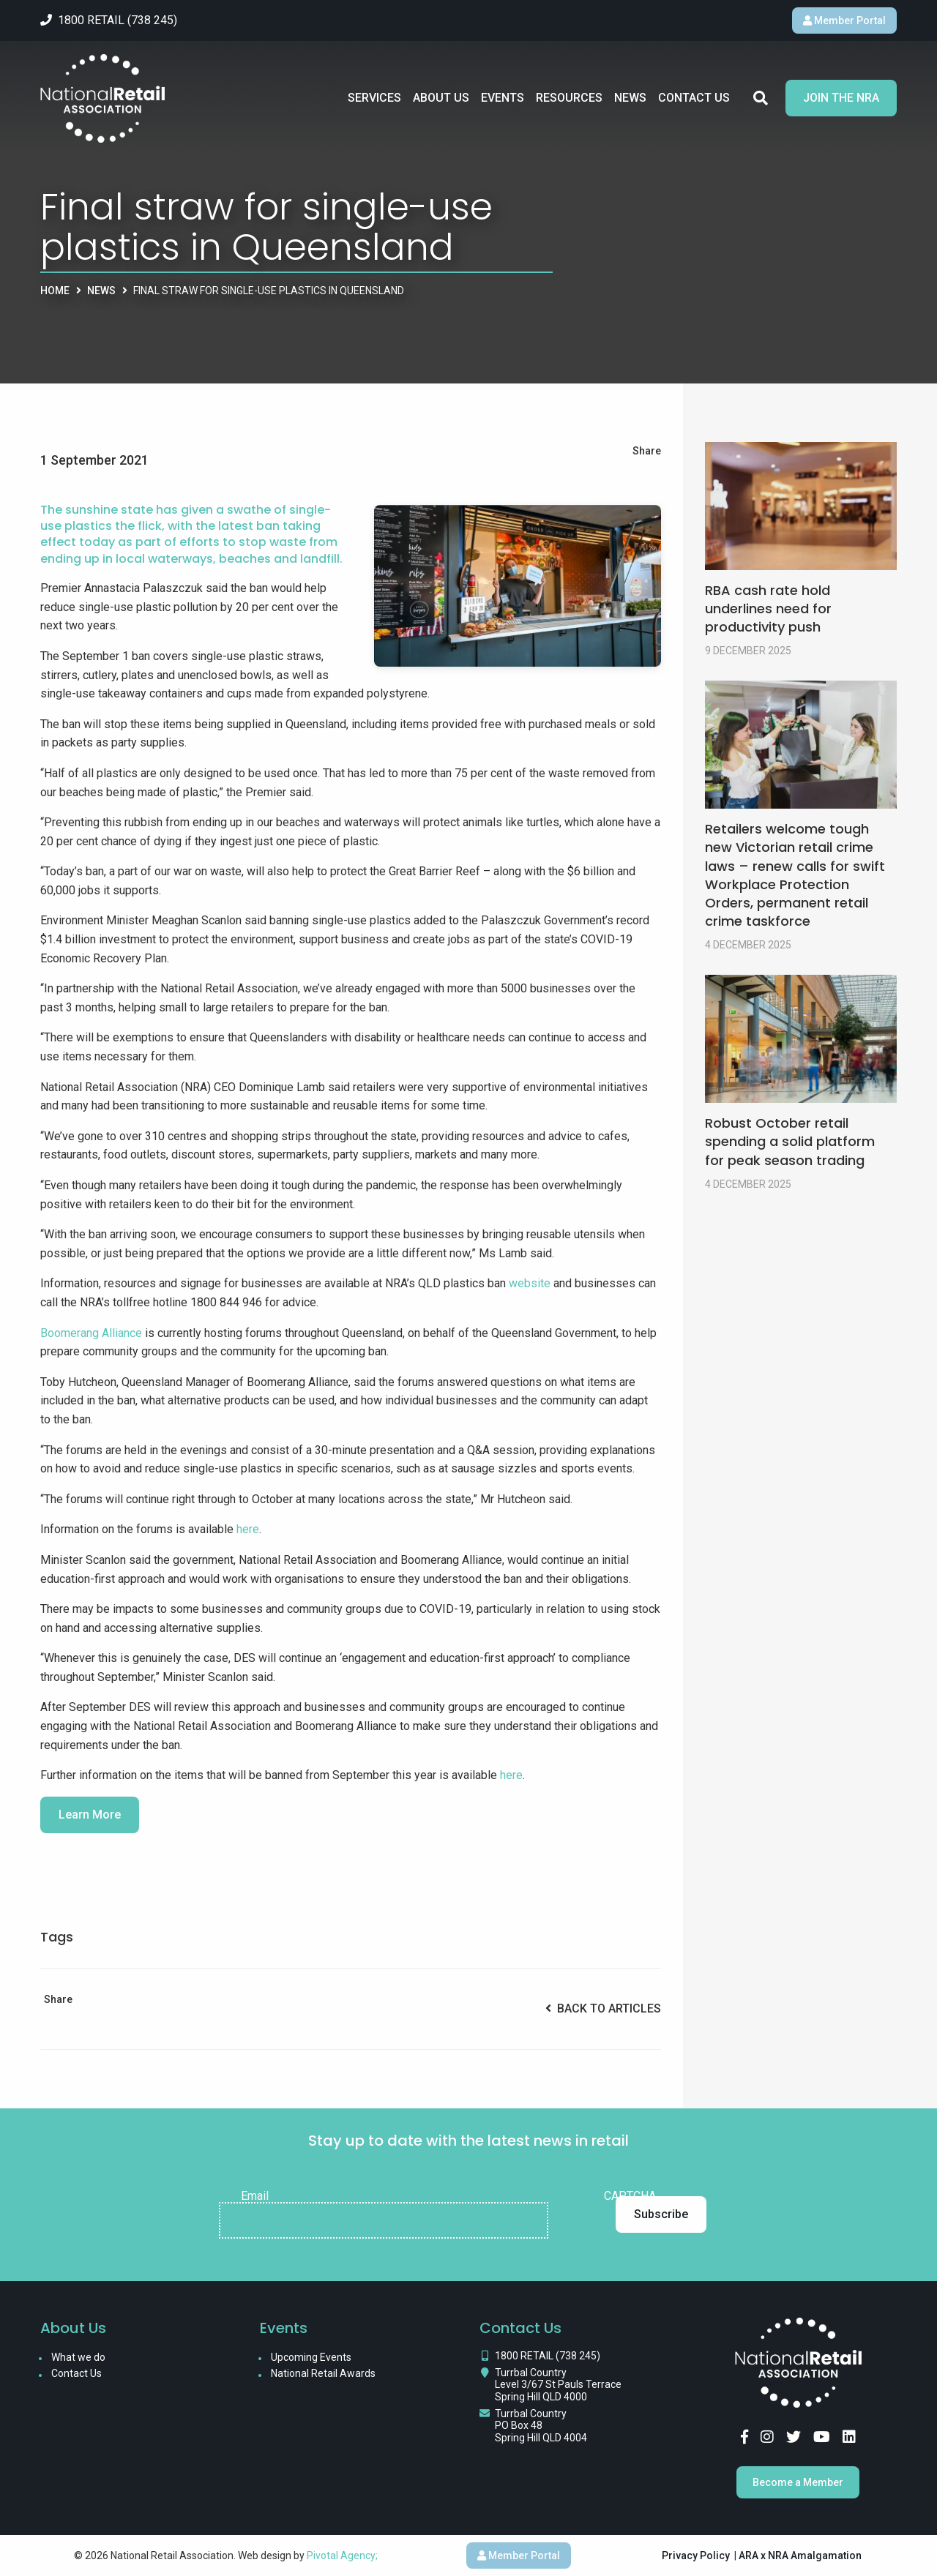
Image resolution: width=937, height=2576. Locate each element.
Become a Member (798, 2482)
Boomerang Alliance (91, 1333)
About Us (441, 98)
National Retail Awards (323, 2373)
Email (255, 2196)
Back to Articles (603, 2008)
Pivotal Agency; (342, 2555)
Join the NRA (841, 98)
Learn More (90, 1814)
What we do (78, 2357)
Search (760, 98)
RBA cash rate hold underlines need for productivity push (768, 608)
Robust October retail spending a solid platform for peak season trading (790, 1141)
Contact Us (694, 98)
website (531, 1283)
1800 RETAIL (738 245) (547, 2356)
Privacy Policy (696, 2555)
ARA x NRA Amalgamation (800, 2555)
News (630, 98)
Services (374, 98)
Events (502, 98)
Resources (569, 98)
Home (55, 290)
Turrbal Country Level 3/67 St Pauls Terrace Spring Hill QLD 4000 (558, 2385)
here (247, 1529)
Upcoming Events (311, 2357)
